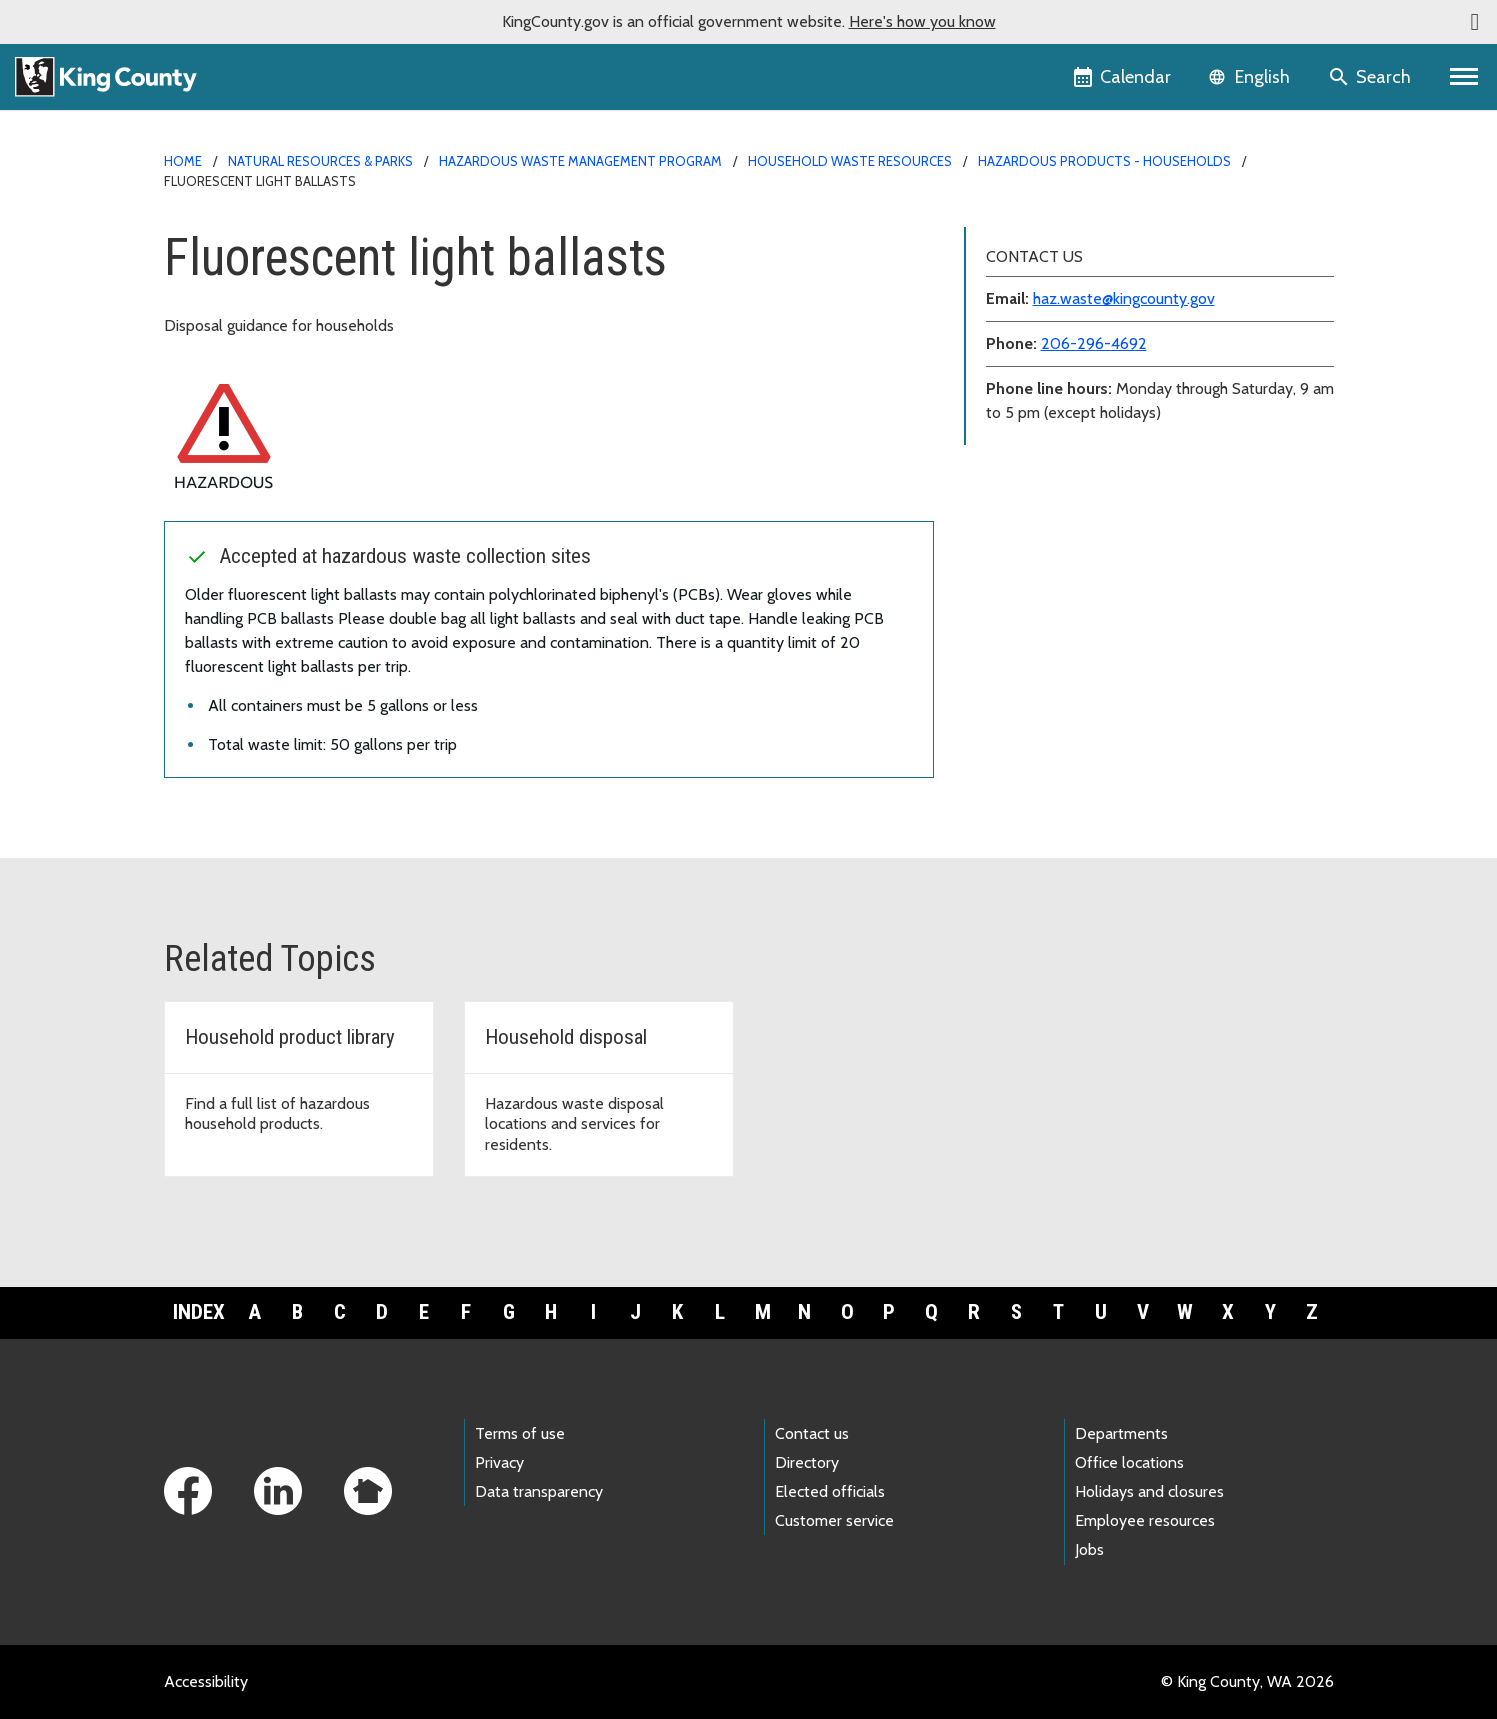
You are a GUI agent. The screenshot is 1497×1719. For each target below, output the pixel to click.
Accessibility (206, 1681)
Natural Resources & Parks (320, 161)
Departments (1121, 1433)
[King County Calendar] (1123, 77)
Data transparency (539, 1491)
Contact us (812, 1433)
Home (183, 161)
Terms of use (520, 1433)
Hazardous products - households (1104, 161)
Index (199, 1312)
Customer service (834, 1520)
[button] (1475, 22)
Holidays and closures (1149, 1491)
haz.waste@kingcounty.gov (1124, 298)
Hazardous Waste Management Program (580, 161)
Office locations (1129, 1462)
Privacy (499, 1462)
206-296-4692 (1094, 343)
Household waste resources (850, 161)
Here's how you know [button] (922, 21)
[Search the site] (1371, 77)
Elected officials (830, 1491)
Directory (807, 1462)
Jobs (1089, 1549)
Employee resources (1145, 1520)
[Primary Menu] (1464, 77)
